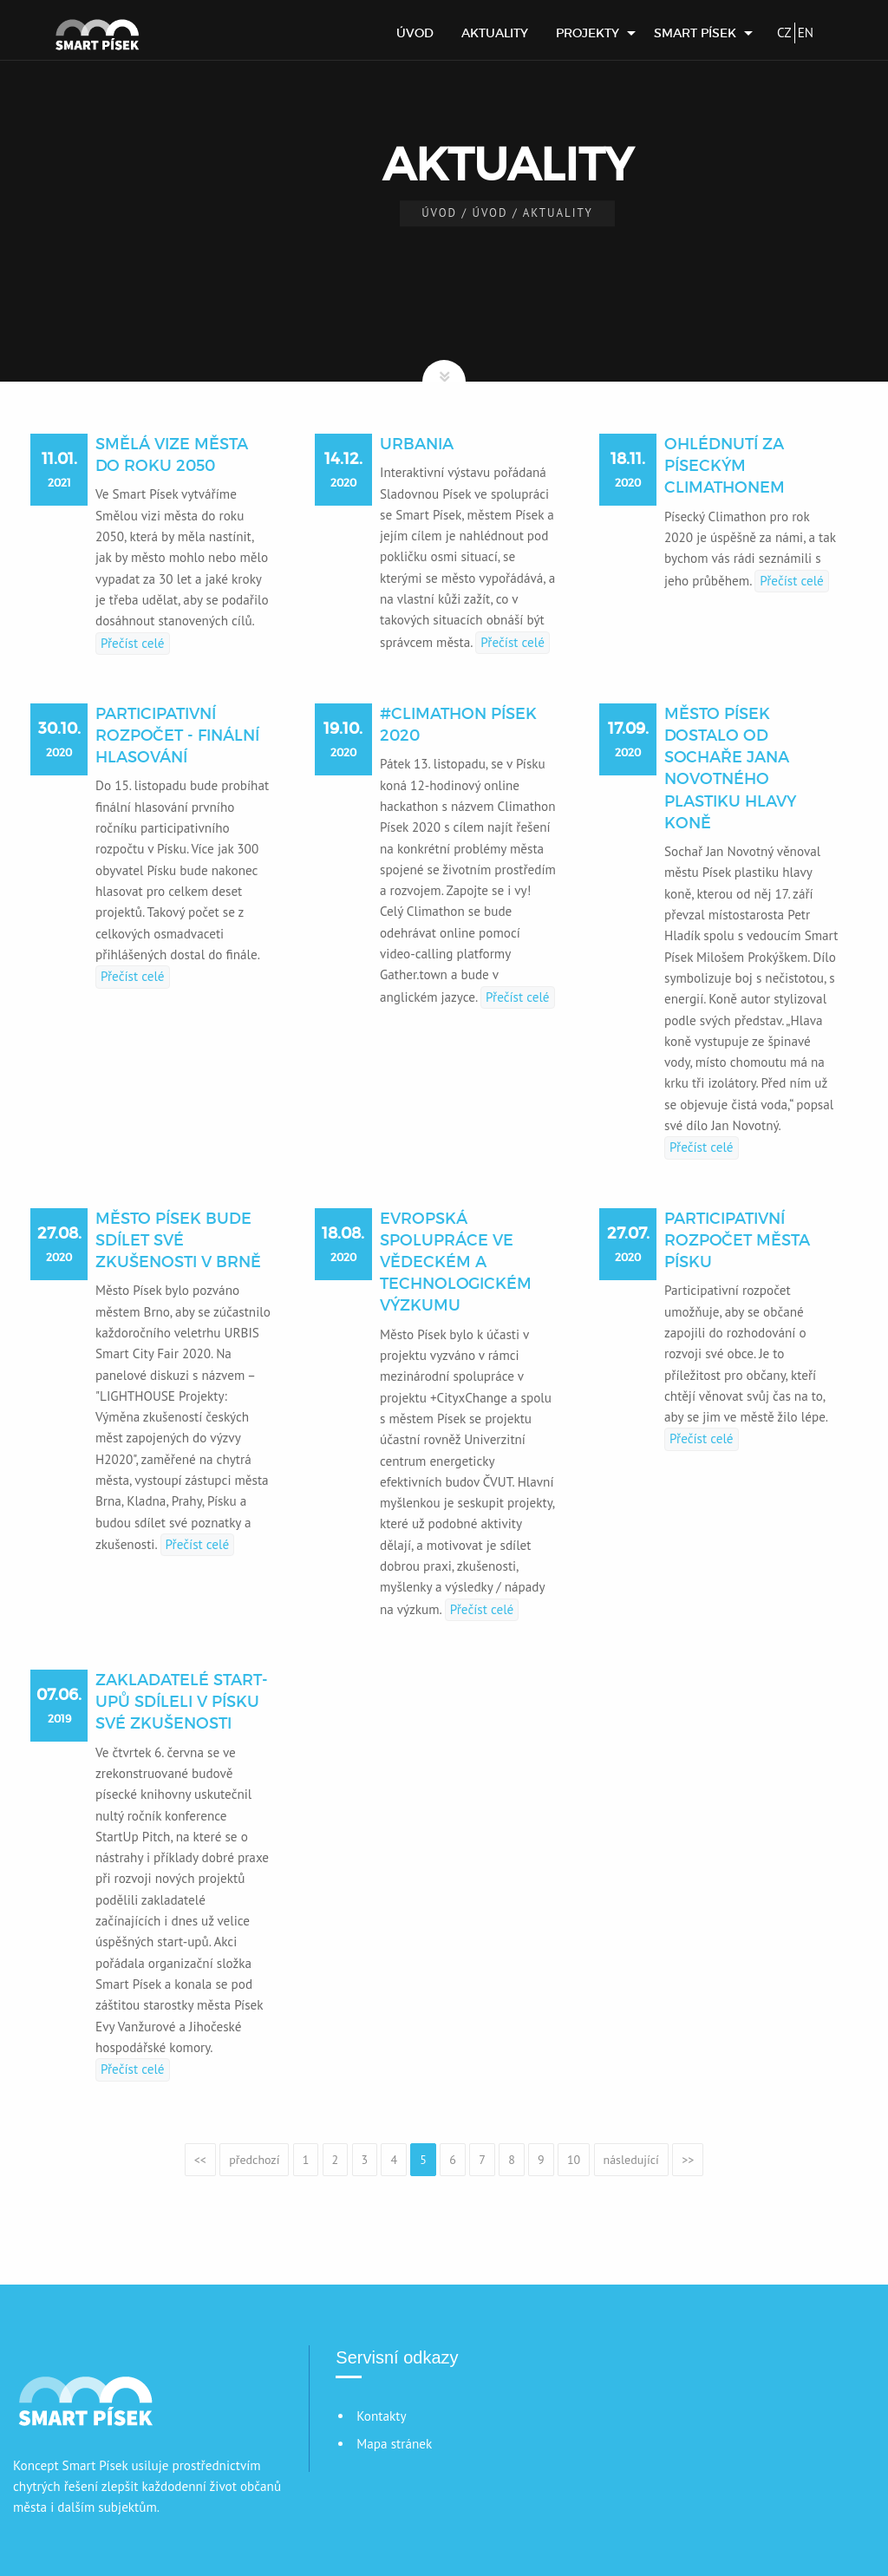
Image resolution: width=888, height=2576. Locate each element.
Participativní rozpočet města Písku (737, 1240)
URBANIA (417, 444)
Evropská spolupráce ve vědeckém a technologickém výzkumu (456, 1262)
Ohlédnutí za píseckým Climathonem (724, 466)
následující (631, 2159)
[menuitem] (414, 33)
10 (573, 2159)
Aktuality (494, 33)
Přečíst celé (133, 643)
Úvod (415, 33)
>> (688, 2159)
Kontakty (381, 2416)
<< (200, 2159)
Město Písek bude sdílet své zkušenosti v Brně (178, 1240)
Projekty (587, 33)
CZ (784, 32)
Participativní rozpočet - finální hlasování (177, 735)
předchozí (254, 2159)
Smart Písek (695, 33)
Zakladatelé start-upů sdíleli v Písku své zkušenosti (181, 1701)
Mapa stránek (394, 2443)
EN (805, 32)
